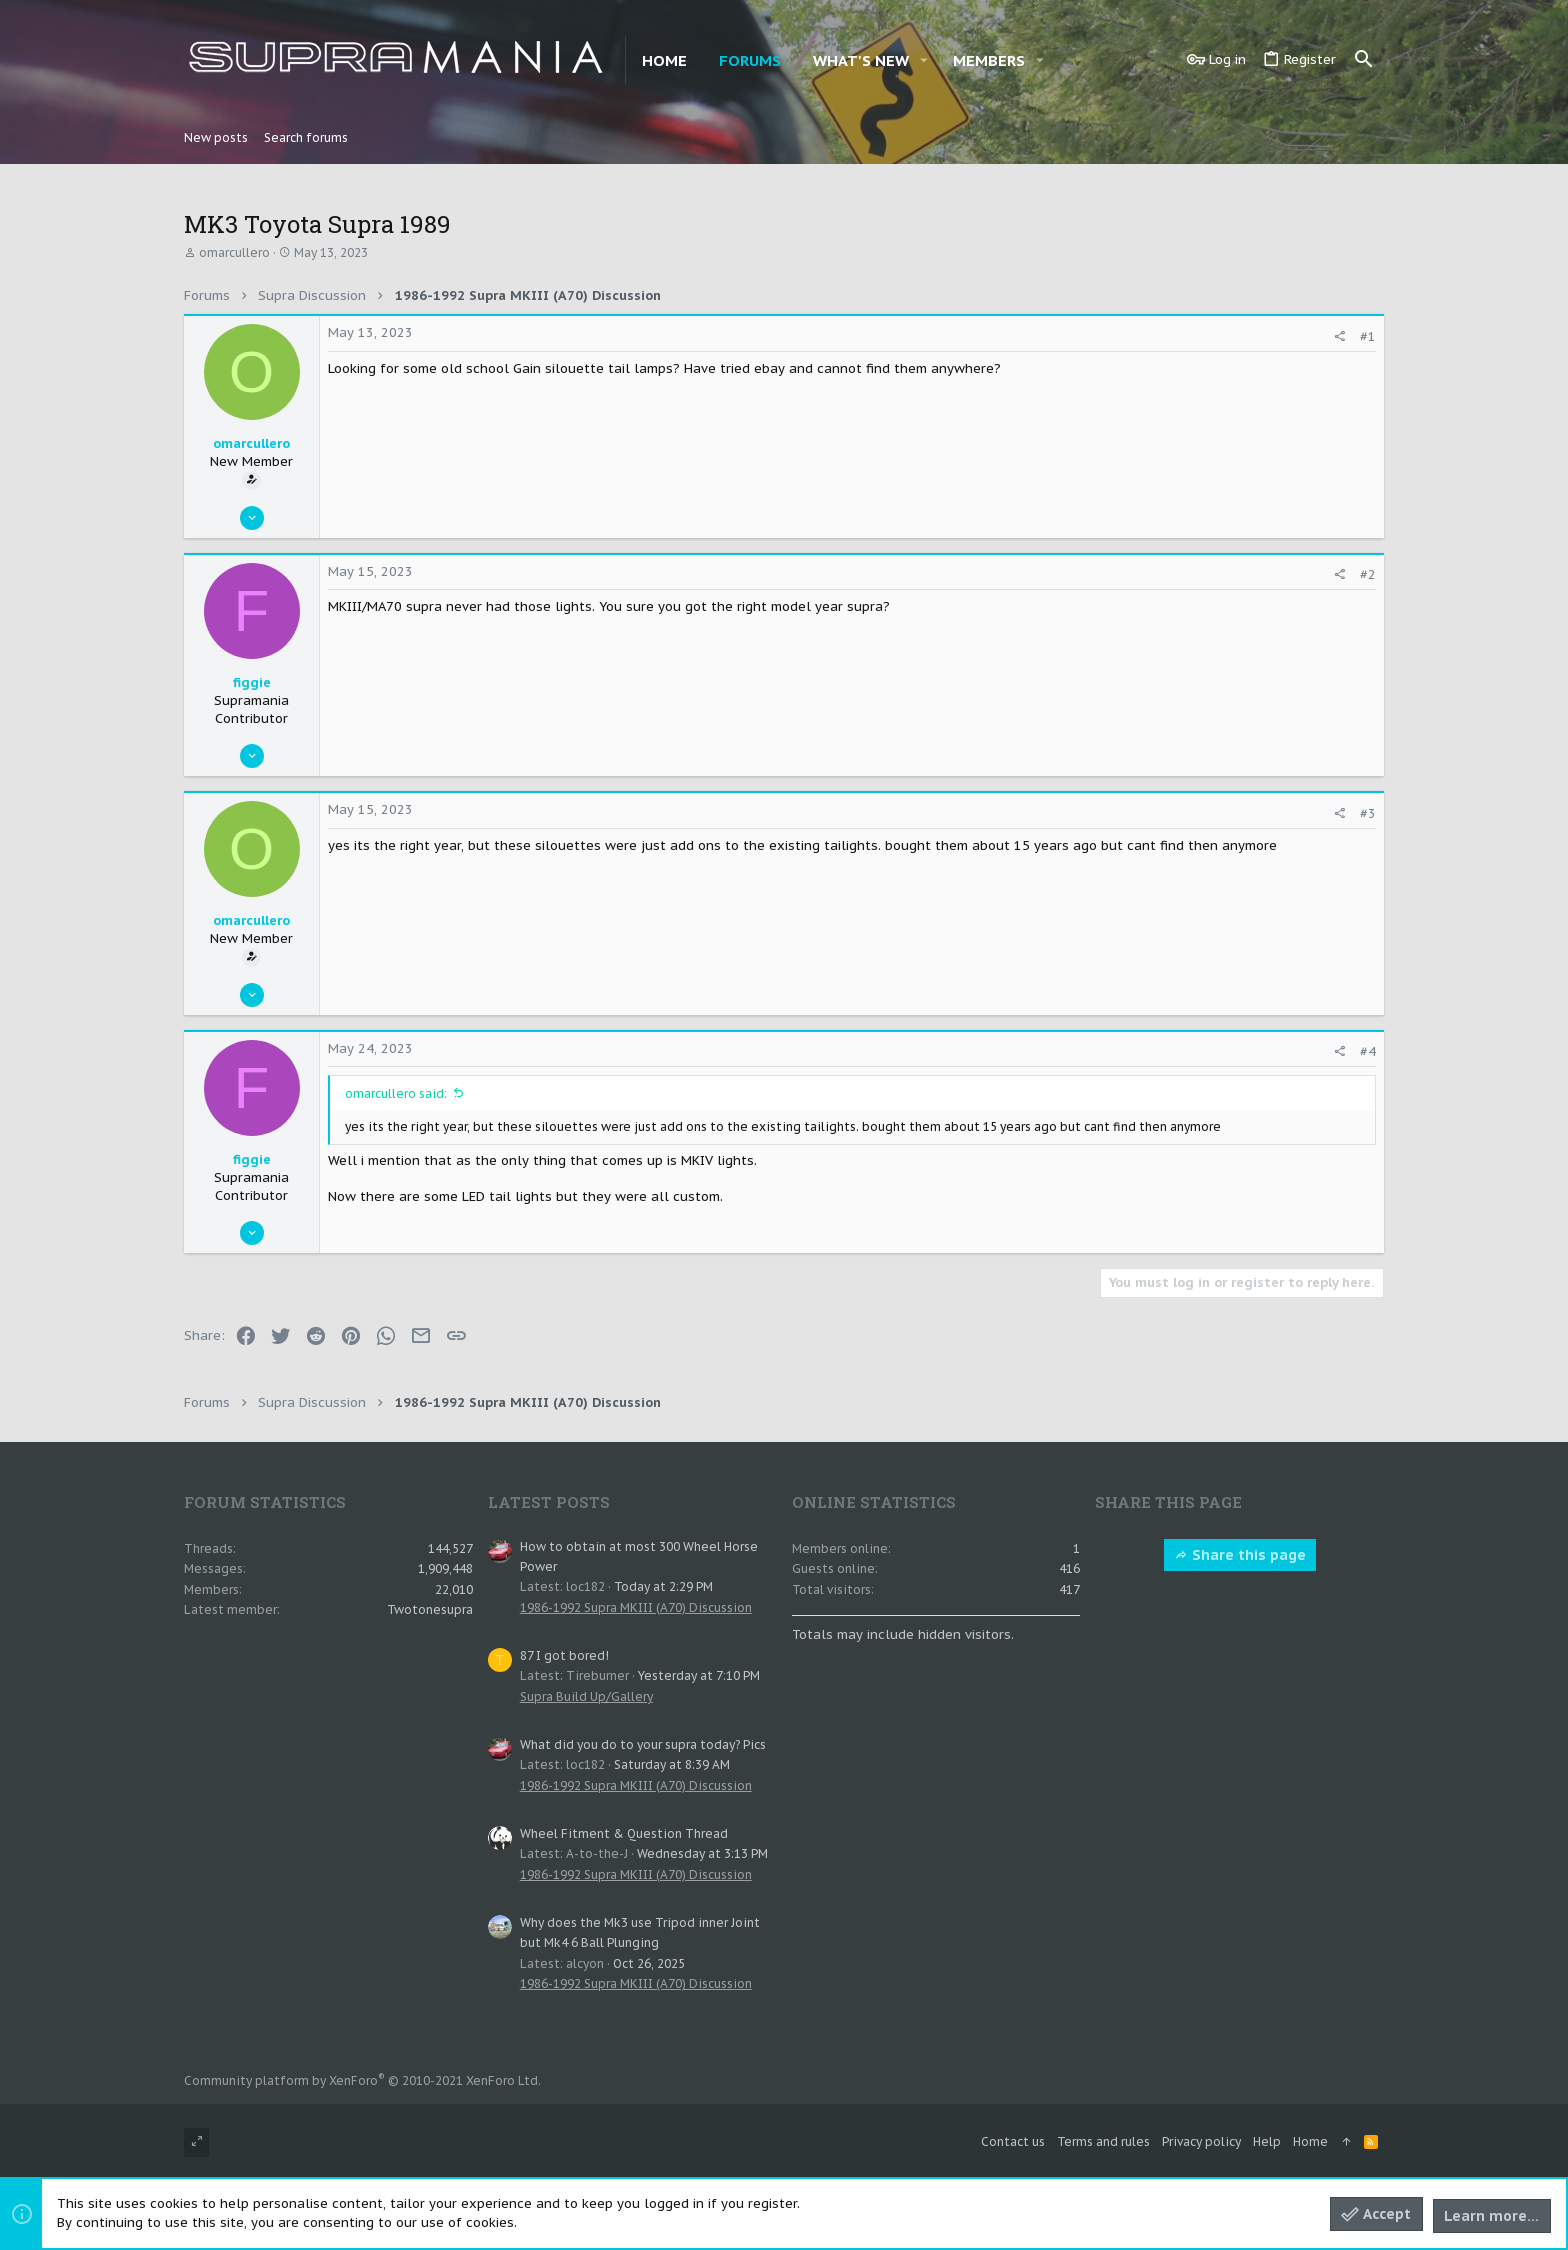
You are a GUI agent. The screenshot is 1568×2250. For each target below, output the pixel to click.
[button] (924, 60)
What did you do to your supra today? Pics (643, 1744)
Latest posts (549, 1502)
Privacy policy (1201, 2141)
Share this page (1240, 1555)
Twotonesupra (430, 1609)
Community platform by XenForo (362, 2080)
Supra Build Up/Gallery (586, 1696)
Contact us (1013, 2141)
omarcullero (234, 252)
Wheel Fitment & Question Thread (624, 1833)
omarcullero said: (396, 1093)
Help (1267, 2141)
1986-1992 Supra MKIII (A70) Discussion (636, 1607)
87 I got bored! (564, 1655)
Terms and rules (1103, 2141)
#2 (1368, 574)
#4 (1368, 1051)
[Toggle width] (196, 2142)
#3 (1368, 813)
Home (1310, 2141)
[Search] (1364, 60)
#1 (1368, 336)
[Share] (1339, 336)
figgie (252, 682)
